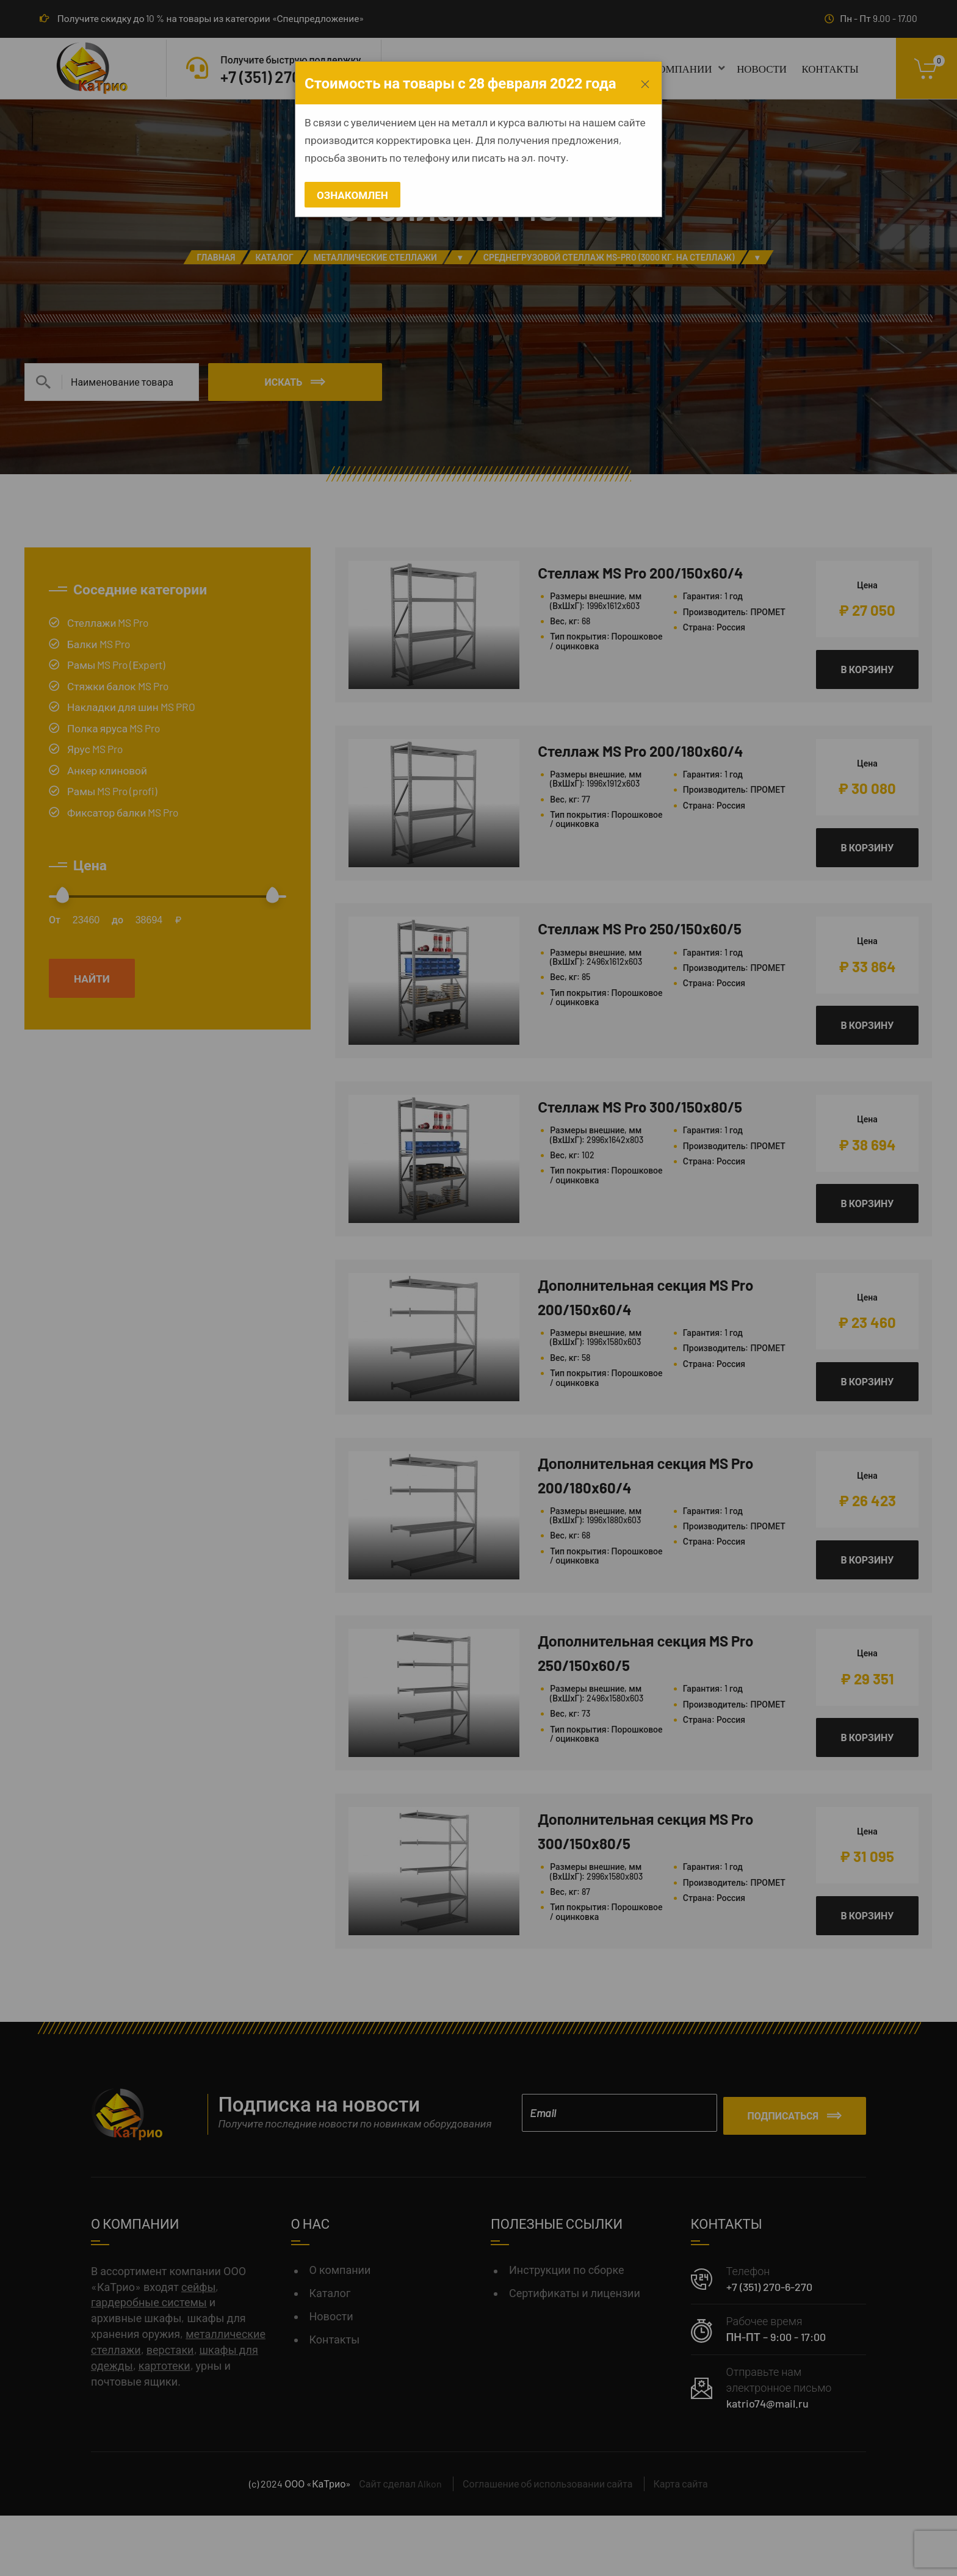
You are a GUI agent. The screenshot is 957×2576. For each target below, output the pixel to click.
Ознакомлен (352, 195)
